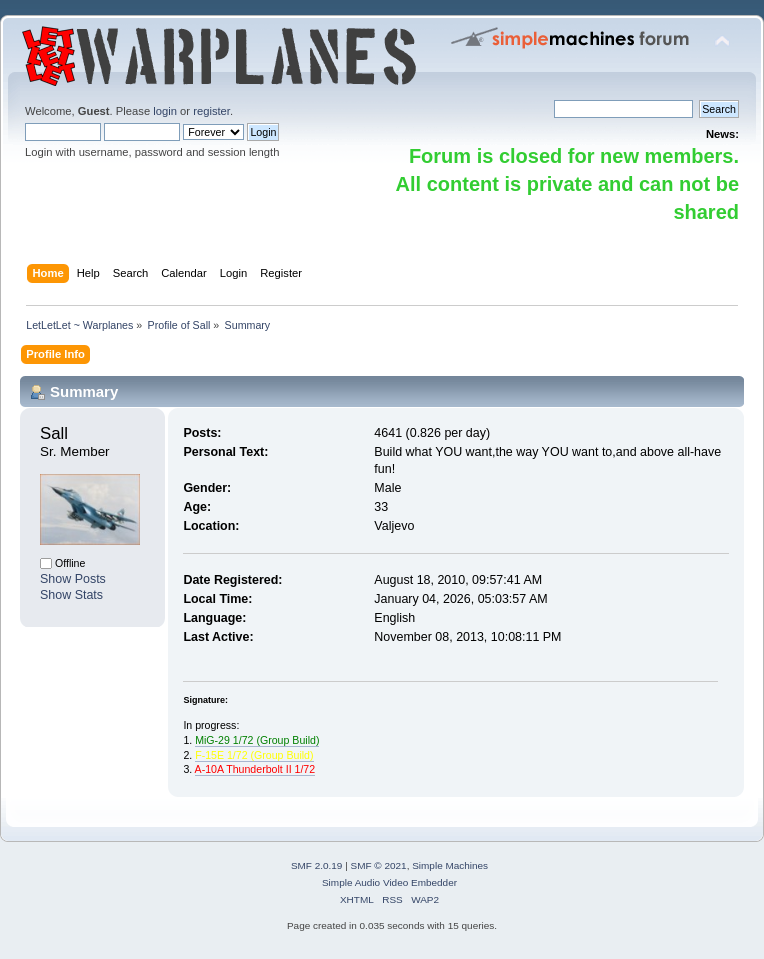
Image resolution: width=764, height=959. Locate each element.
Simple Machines (450, 865)
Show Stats (71, 595)
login (165, 111)
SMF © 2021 (379, 865)
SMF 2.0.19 (317, 865)
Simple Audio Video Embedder (389, 882)
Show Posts (73, 579)
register (211, 111)
